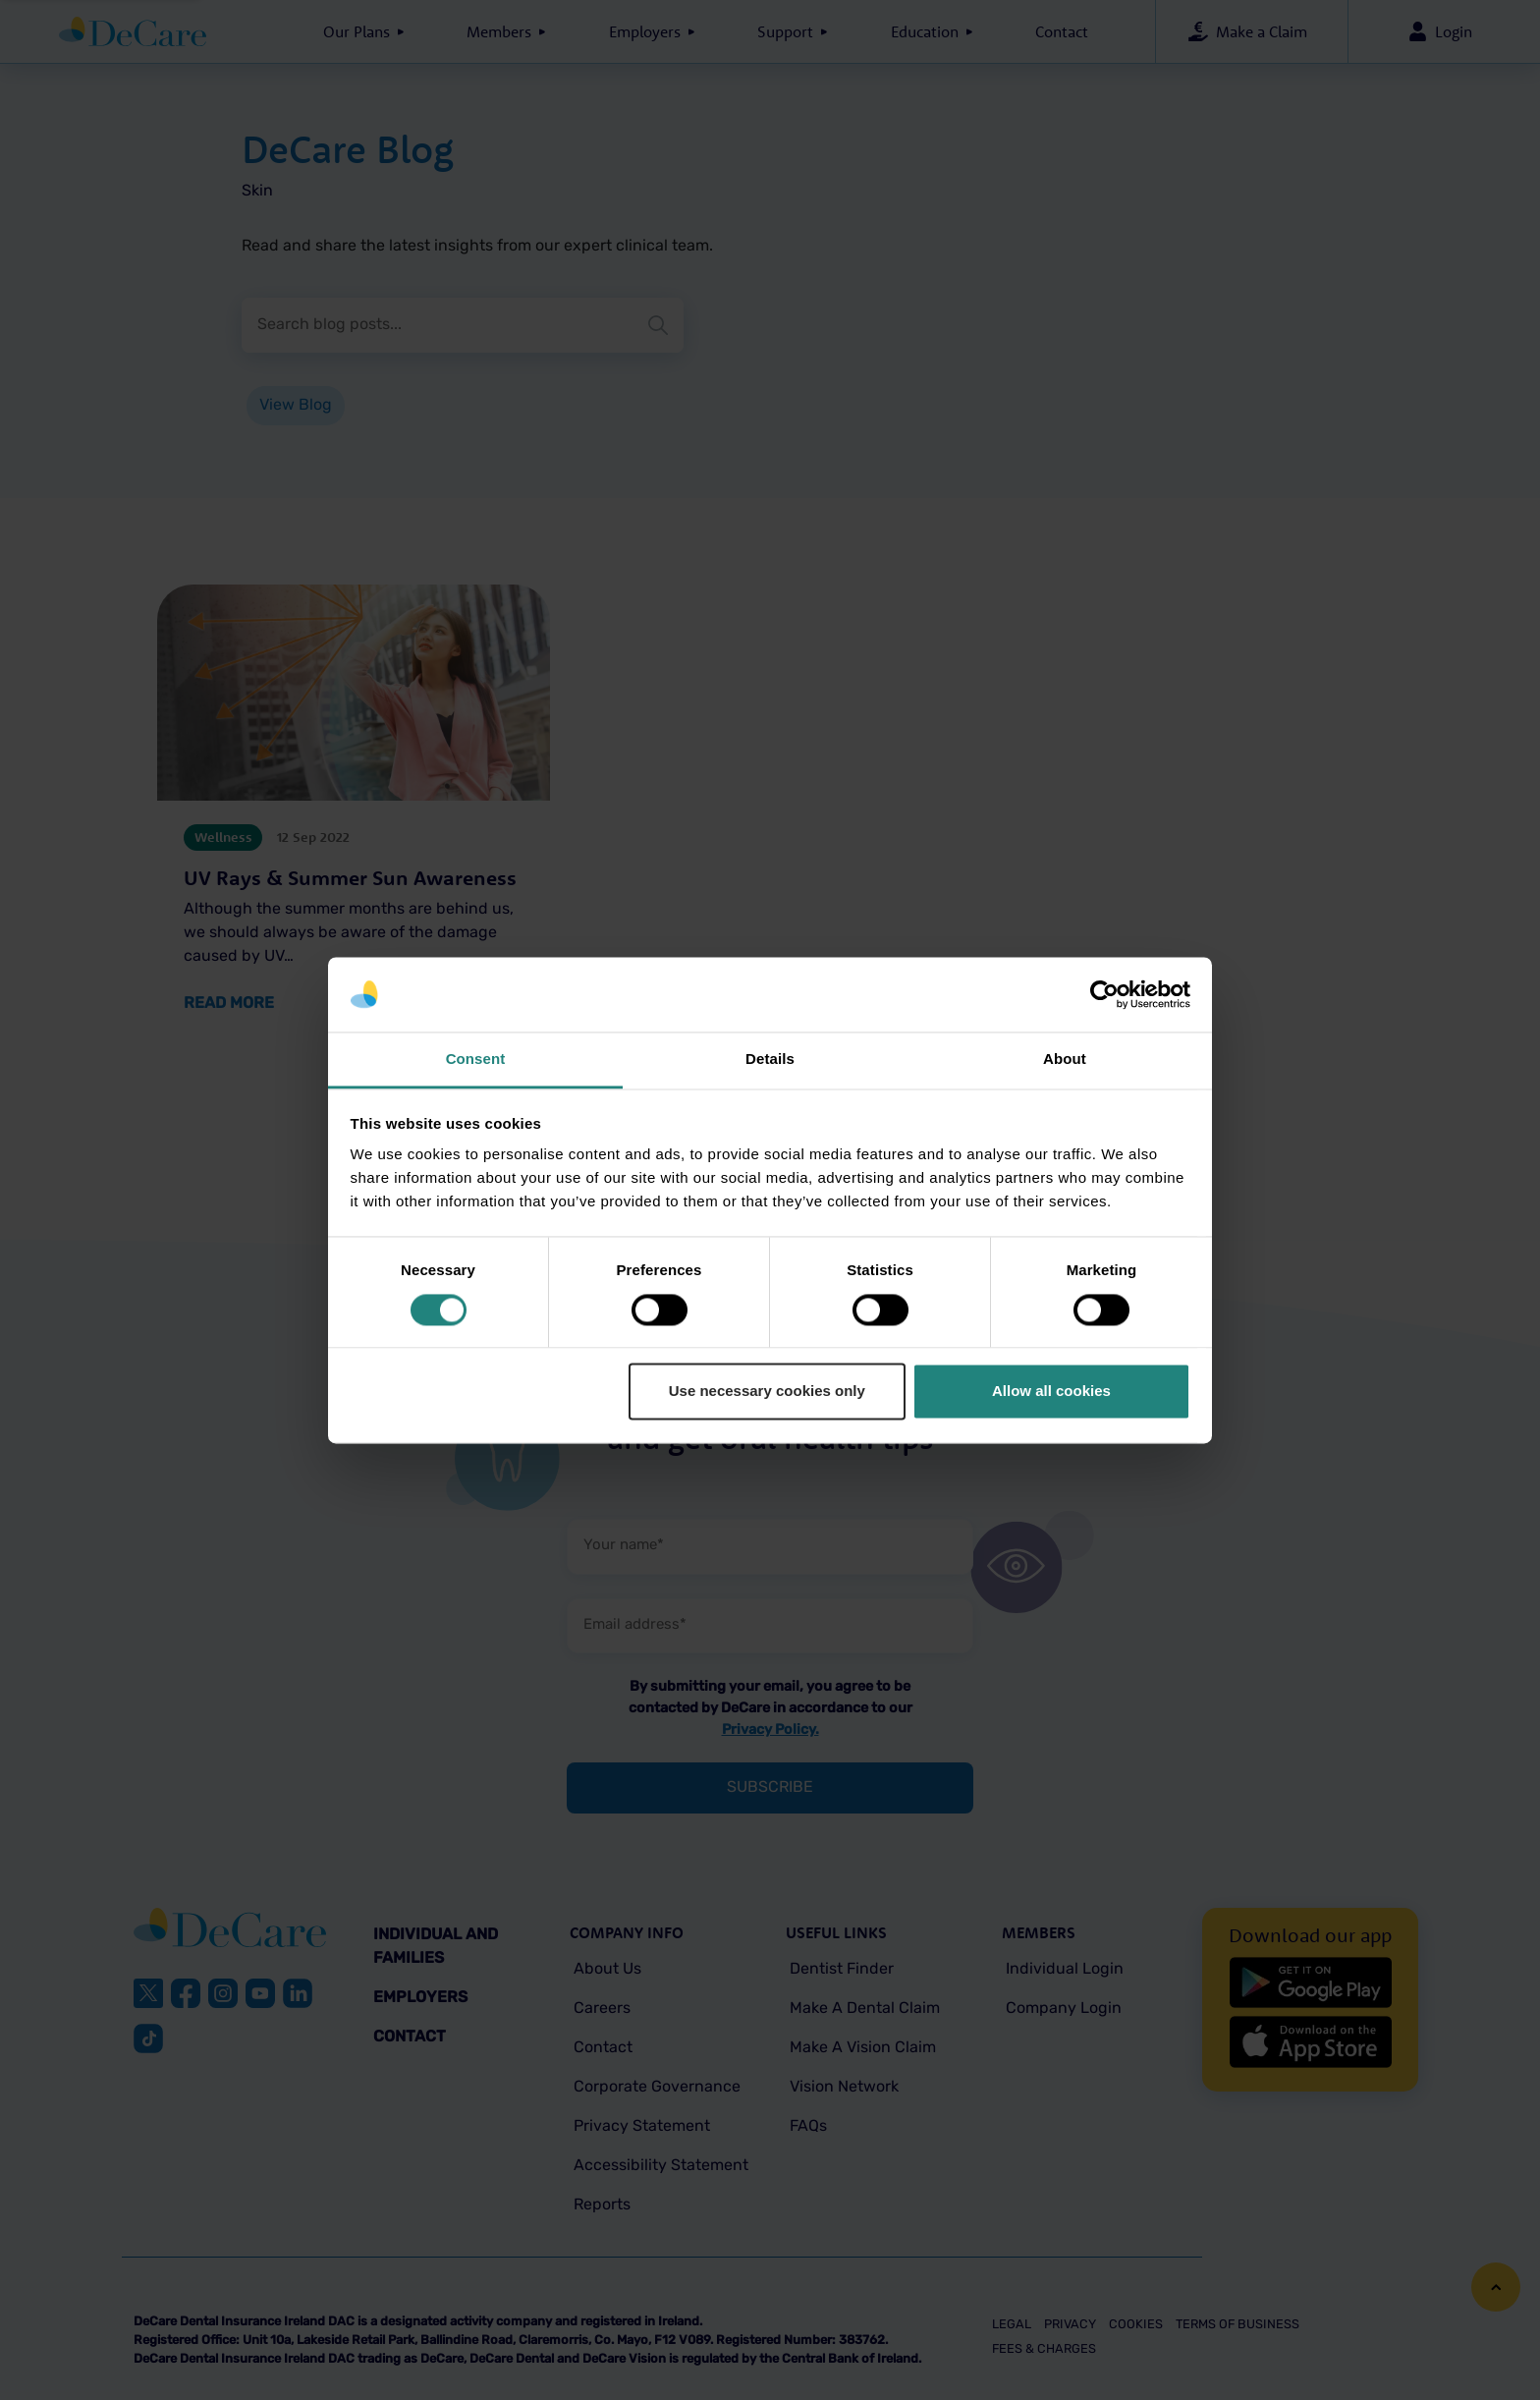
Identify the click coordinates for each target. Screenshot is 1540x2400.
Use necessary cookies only (767, 1391)
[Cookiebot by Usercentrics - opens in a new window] (1104, 994)
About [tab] (1064, 1059)
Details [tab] (770, 1059)
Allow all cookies (1051, 1391)
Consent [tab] (476, 1059)
